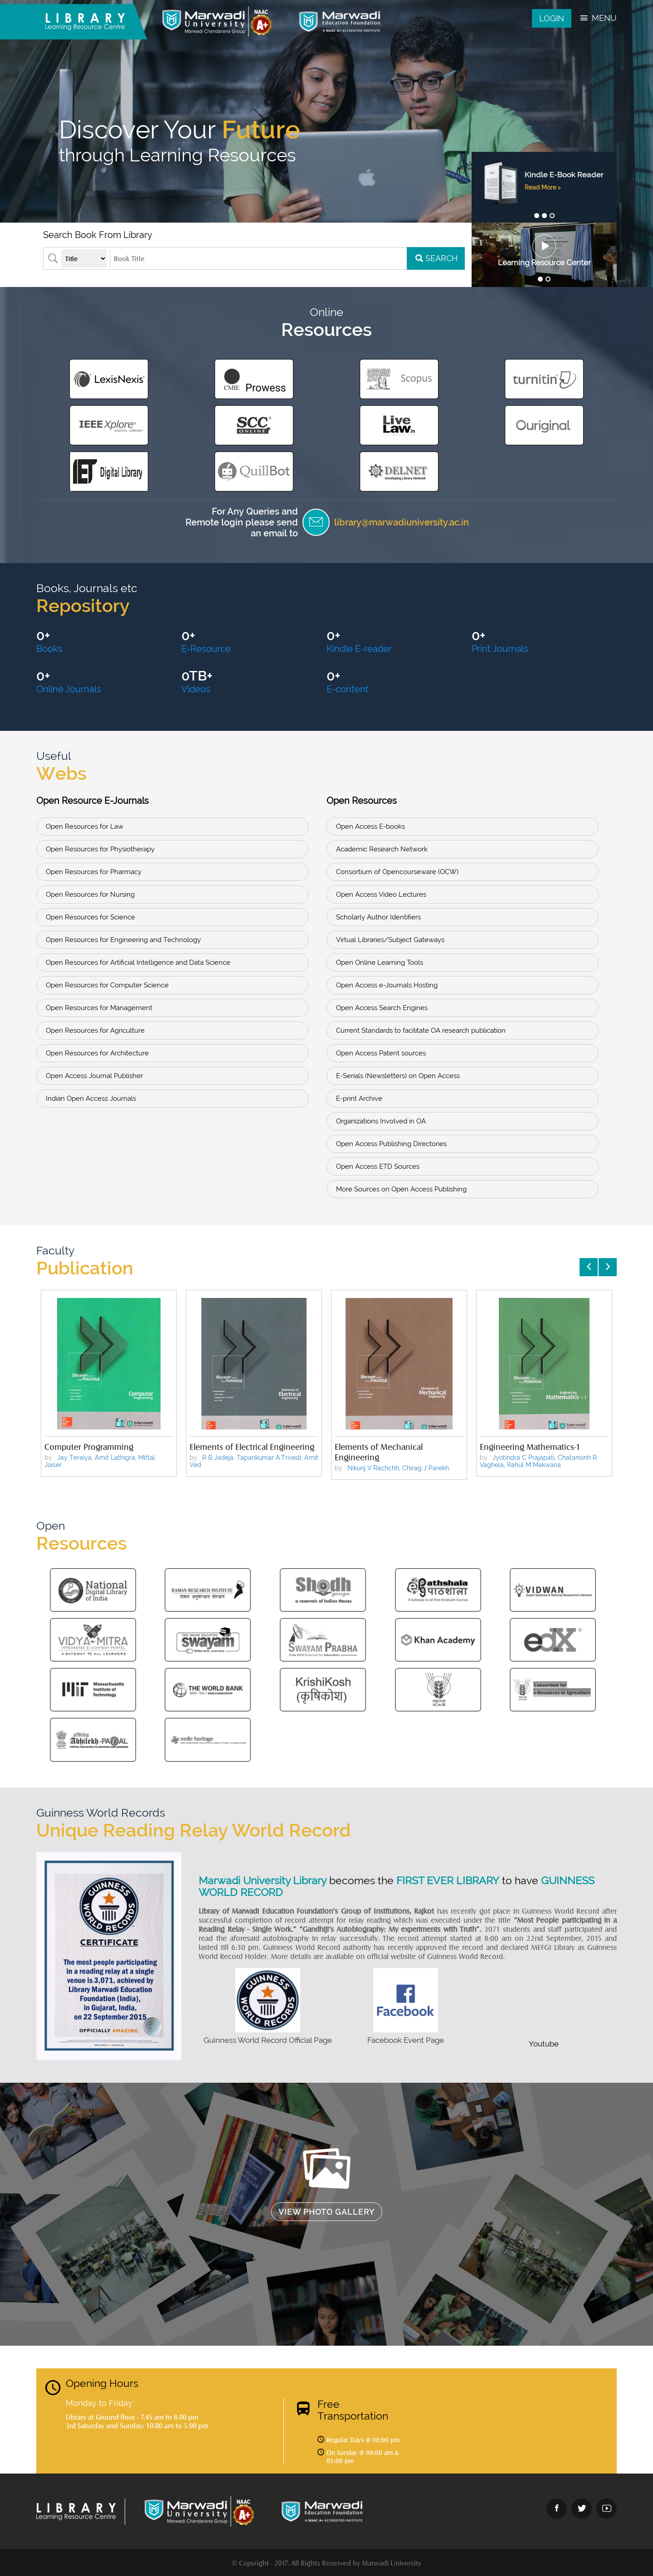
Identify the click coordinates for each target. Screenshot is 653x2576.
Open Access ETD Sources (377, 1166)
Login (551, 18)
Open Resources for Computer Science (107, 985)
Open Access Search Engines (382, 1008)
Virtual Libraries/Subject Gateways (390, 940)
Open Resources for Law (84, 826)
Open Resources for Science (90, 917)
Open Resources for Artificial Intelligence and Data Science (138, 962)
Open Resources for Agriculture (95, 1030)
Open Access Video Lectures (381, 894)
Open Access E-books (370, 826)
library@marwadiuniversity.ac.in (401, 522)
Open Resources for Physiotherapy (100, 849)
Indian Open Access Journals (91, 1098)
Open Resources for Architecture (97, 1053)
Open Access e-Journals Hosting (387, 985)
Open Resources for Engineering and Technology (123, 940)
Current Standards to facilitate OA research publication (421, 1030)
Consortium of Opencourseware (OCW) (397, 872)
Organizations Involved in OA (381, 1121)
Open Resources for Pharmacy (93, 872)
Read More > (542, 196)
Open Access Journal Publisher (94, 1076)
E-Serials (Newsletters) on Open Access (398, 1076)
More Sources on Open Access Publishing (401, 1189)
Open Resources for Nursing (90, 894)
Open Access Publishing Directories (391, 1144)
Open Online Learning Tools (379, 962)
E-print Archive (359, 1098)
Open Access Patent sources (381, 1053)
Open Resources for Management (99, 1008)
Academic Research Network (382, 849)
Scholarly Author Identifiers (378, 917)
